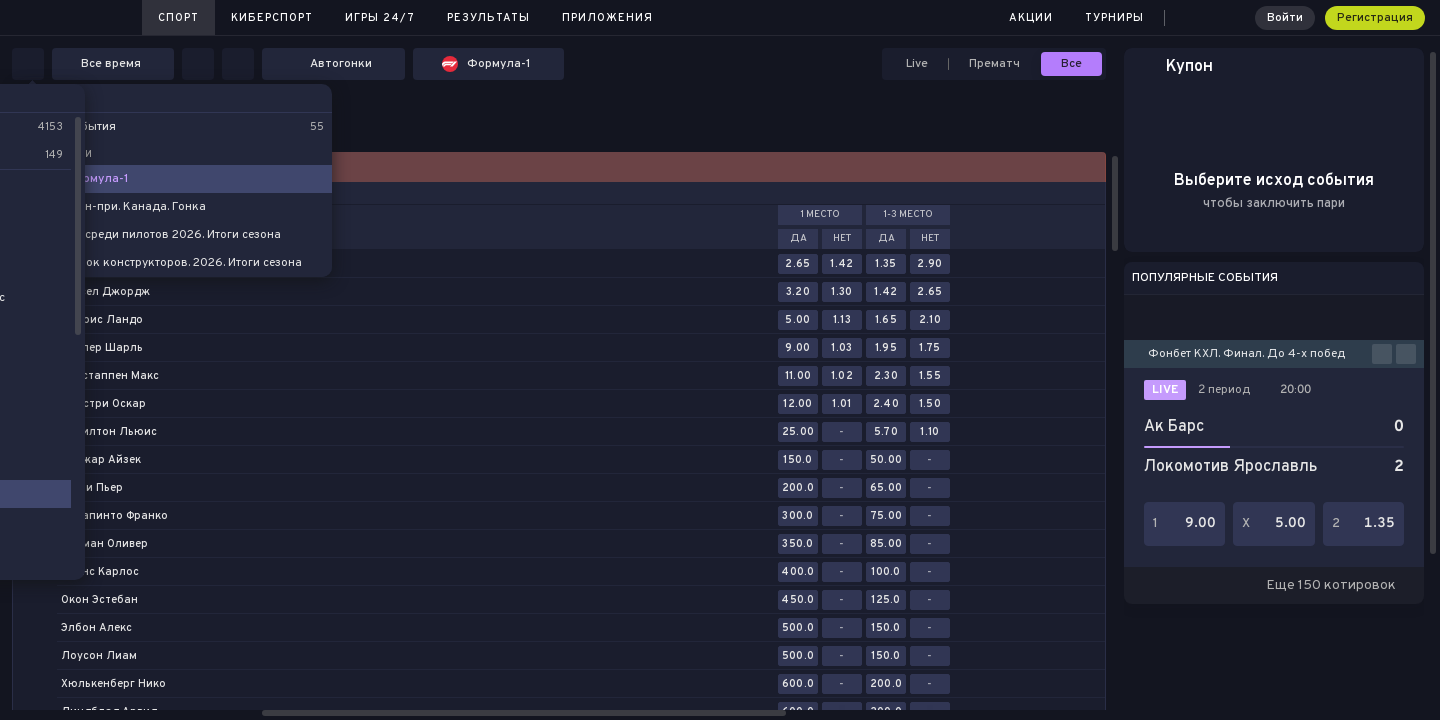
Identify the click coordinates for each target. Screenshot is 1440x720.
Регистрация (1375, 18)
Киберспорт (272, 18)
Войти (1285, 18)
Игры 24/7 (380, 18)
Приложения (607, 18)
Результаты (488, 18)
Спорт (178, 18)
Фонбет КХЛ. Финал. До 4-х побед (1246, 354)
